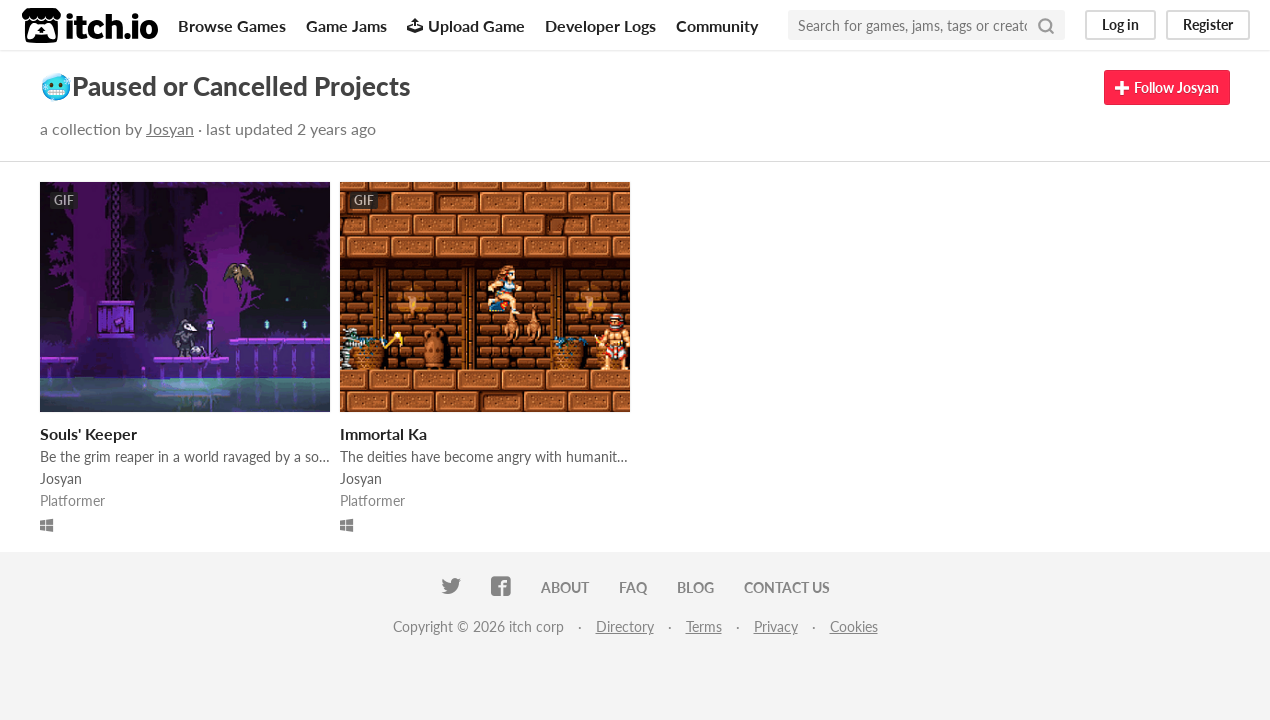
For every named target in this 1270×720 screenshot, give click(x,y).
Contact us (787, 587)
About (565, 587)
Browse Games (232, 25)
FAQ (633, 587)
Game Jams (346, 25)
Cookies (854, 626)
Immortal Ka (383, 433)
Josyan (170, 128)
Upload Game (466, 25)
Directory (625, 626)
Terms (704, 626)
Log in (1120, 24)
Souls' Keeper (88, 433)
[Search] (1046, 25)
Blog (695, 587)
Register (1208, 24)
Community (717, 25)
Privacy (776, 626)
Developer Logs (600, 25)
